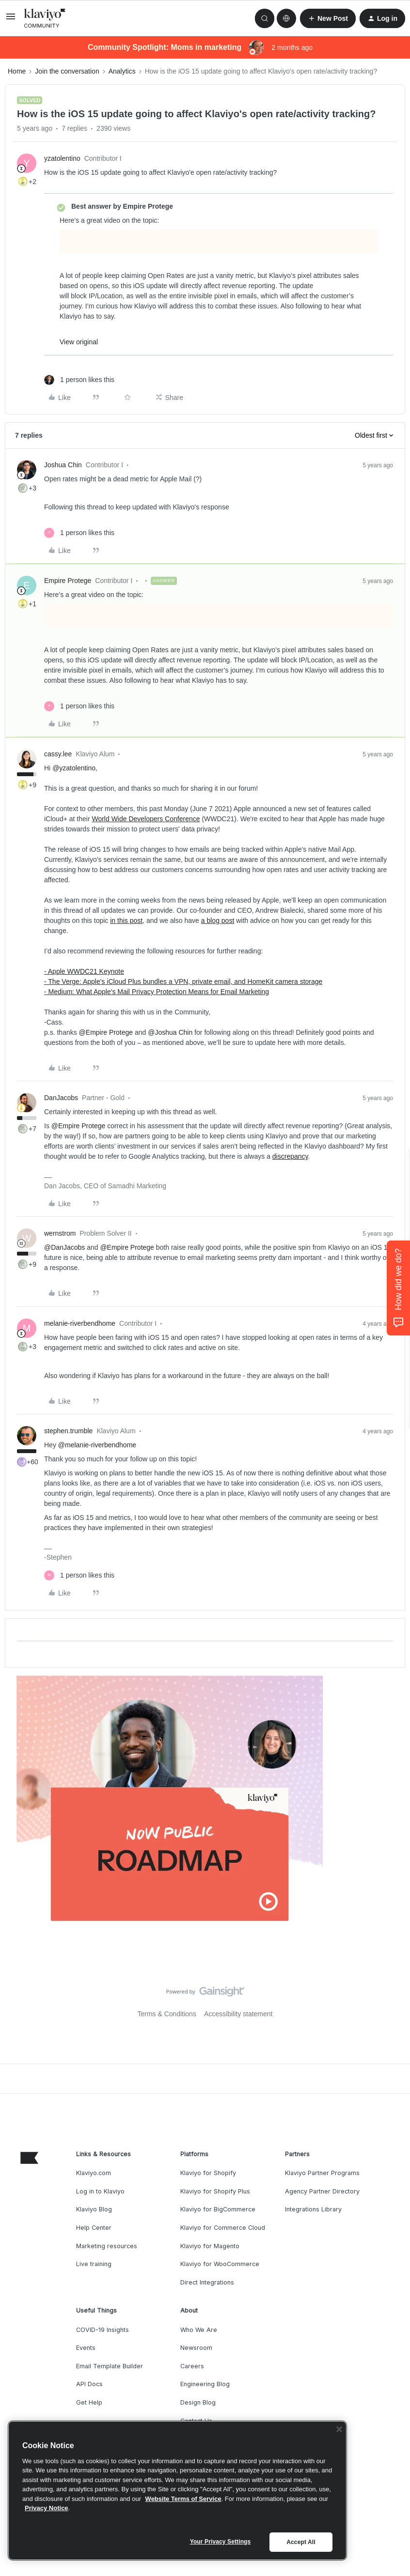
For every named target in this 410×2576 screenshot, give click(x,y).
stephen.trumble (68, 1431)
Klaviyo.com (93, 2173)
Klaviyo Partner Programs (322, 2173)
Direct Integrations (207, 2282)
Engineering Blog (205, 2384)
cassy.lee (58, 754)
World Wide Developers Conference (146, 819)
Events (85, 2347)
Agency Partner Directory (322, 2191)
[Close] (339, 2429)
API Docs (89, 2384)
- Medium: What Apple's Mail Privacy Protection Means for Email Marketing (156, 992)
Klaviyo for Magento (209, 2246)
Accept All (300, 2542)
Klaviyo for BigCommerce (217, 2209)
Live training (93, 2264)
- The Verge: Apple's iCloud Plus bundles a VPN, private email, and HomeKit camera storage (183, 981)
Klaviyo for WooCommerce (219, 2264)
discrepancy (290, 1156)
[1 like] (79, 380)
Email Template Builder (109, 2366)
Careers (192, 2366)
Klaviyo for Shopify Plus (215, 2191)
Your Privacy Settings (220, 2541)
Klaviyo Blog (94, 2209)
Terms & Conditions (167, 2014)
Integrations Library (313, 2209)
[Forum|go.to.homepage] (45, 18)
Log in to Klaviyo (100, 2191)
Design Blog (198, 2402)
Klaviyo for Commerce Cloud (222, 2227)
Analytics (122, 71)
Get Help (89, 2402)
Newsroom (196, 2347)
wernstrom (60, 1233)
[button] (10, 20)
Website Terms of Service (183, 2498)
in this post (126, 920)
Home (17, 71)
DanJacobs (61, 1098)
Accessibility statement (238, 2014)
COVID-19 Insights (102, 2329)
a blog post (218, 920)
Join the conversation (67, 71)
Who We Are (198, 2329)
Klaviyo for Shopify (208, 2173)
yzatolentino (62, 158)
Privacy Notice (46, 2508)
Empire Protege (67, 580)
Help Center (93, 2227)
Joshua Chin (63, 465)
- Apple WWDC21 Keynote (84, 971)
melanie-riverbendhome (79, 1323)
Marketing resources (106, 2246)
